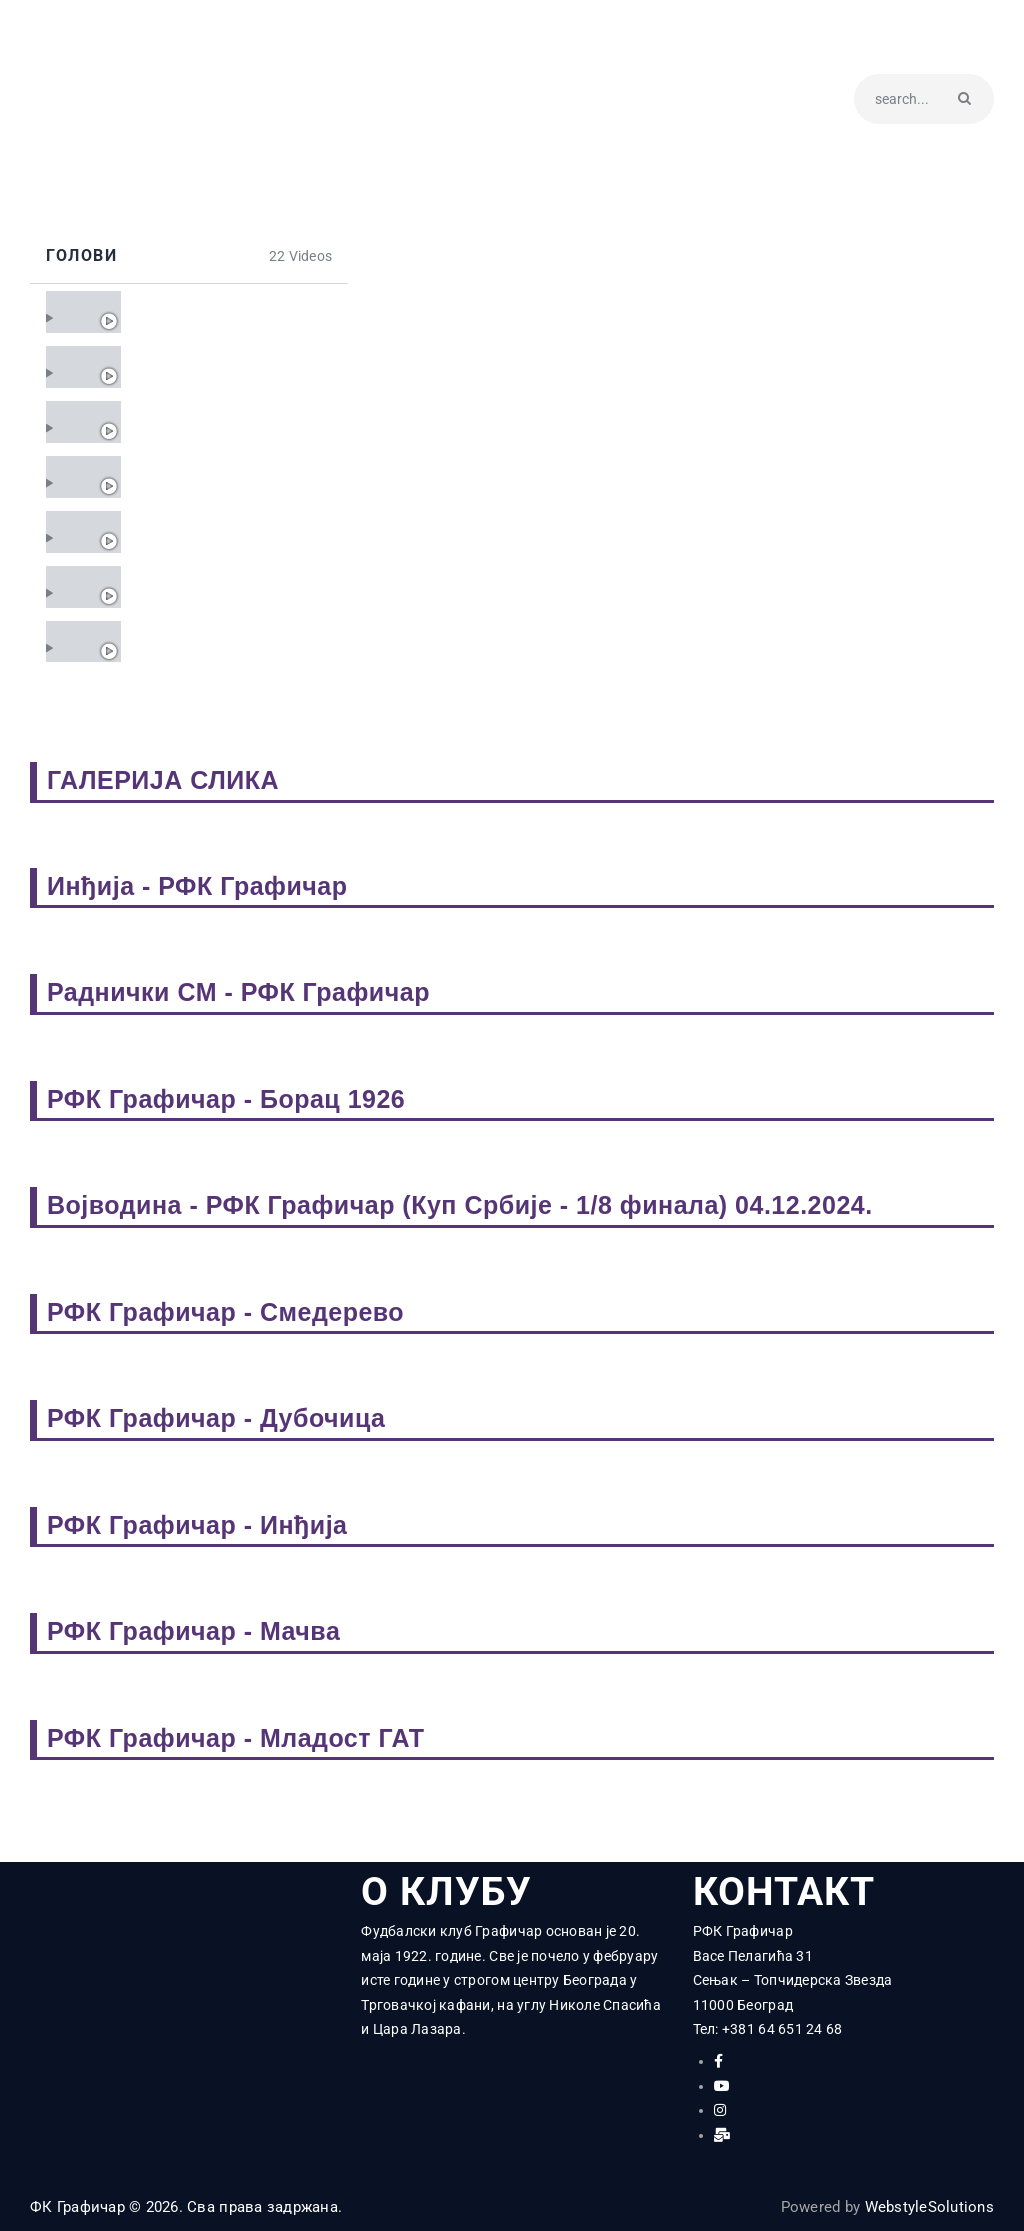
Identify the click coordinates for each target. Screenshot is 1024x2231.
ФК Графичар (77, 2207)
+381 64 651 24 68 (782, 2029)
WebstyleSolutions (929, 2207)
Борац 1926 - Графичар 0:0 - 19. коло (226, 476)
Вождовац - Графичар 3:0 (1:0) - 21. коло (226, 366)
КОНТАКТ (784, 1892)
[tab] (189, 311)
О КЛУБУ (446, 1892)
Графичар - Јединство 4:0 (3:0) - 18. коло (226, 531)
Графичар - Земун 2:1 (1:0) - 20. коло (226, 421)
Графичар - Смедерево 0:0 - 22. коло (226, 311)
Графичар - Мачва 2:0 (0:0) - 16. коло (226, 641)
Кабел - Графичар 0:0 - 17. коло (226, 586)
